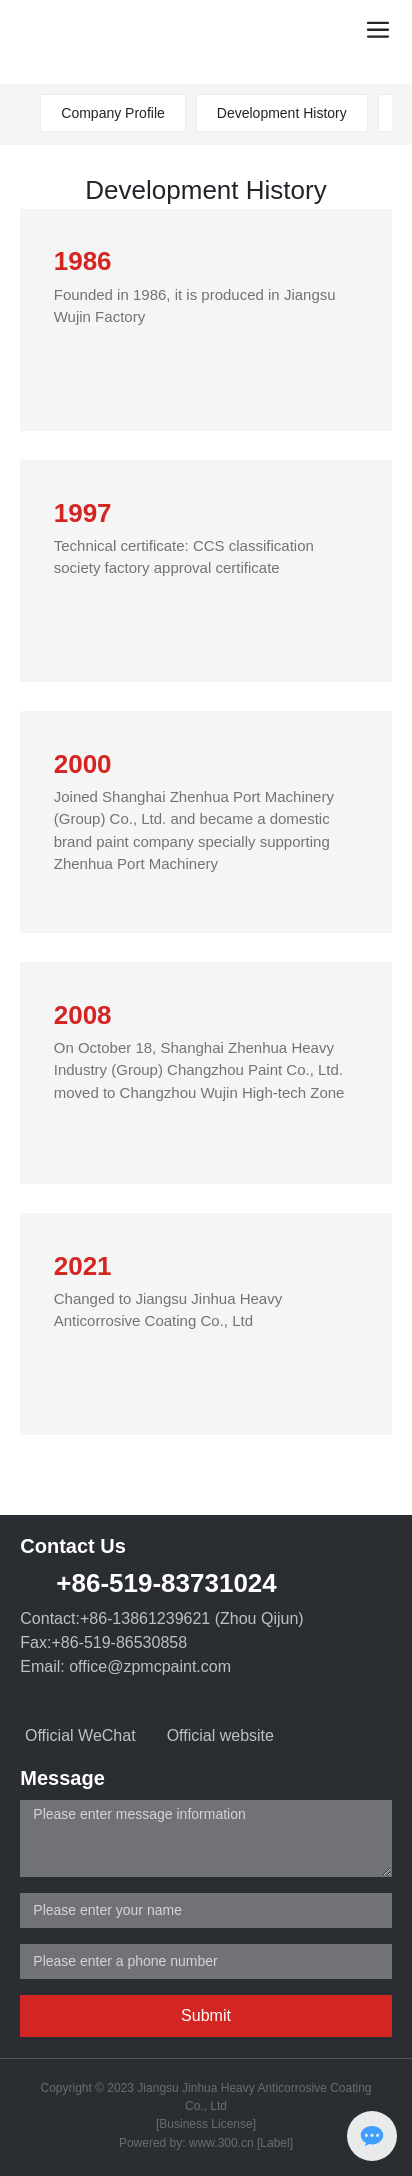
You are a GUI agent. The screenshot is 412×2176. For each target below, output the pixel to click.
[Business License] (206, 2124)
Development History (282, 113)
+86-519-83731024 (166, 1583)
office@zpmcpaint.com (150, 1666)
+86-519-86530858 (119, 1642)
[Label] (275, 2143)
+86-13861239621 (145, 1618)
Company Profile (113, 113)
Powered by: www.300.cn (186, 2143)
